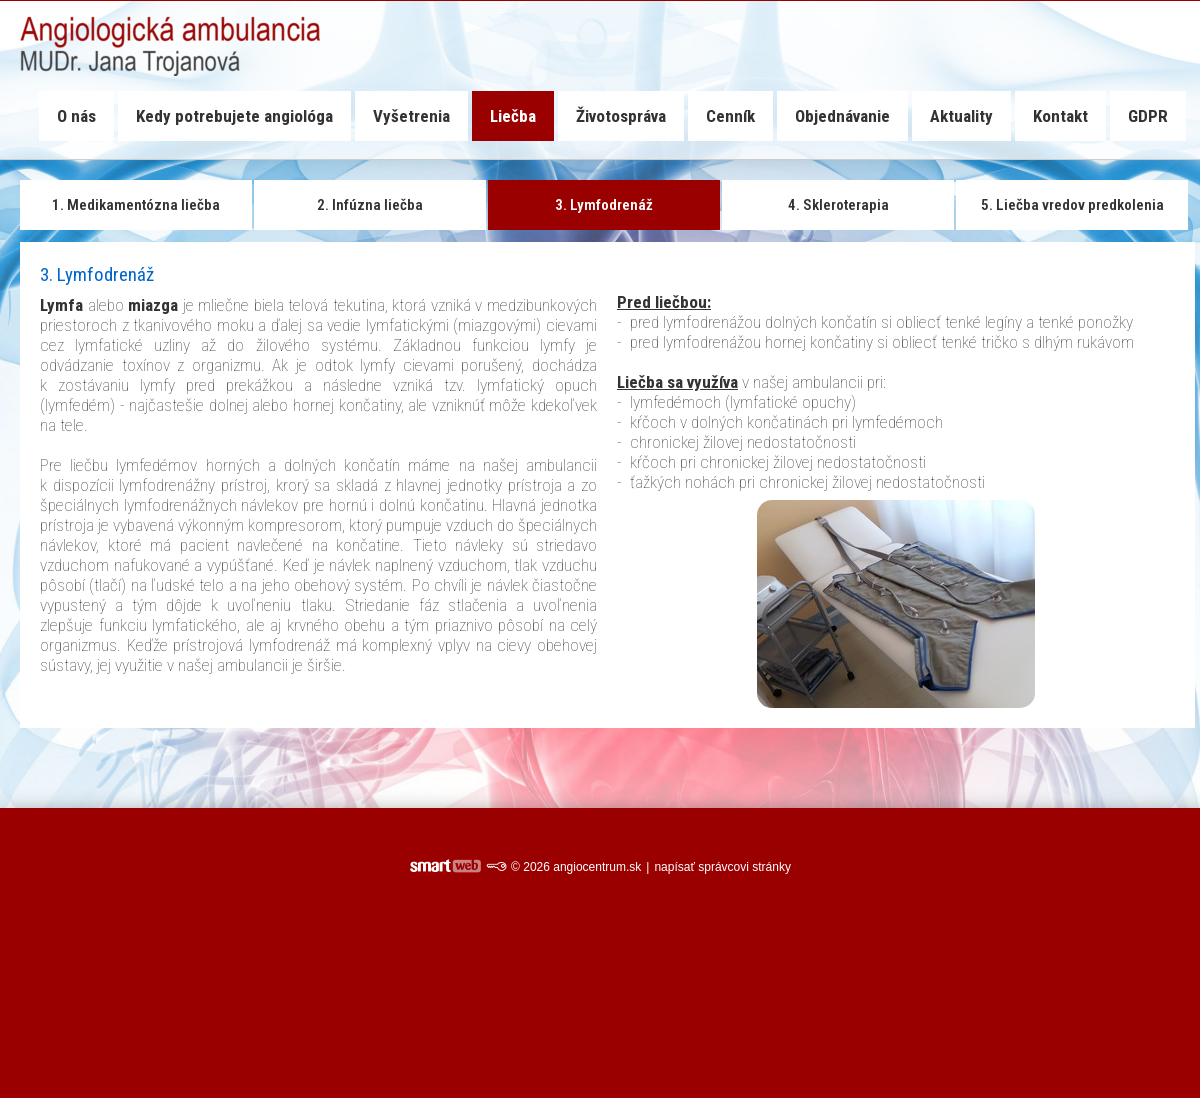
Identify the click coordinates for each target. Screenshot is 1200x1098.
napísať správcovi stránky (722, 867)
